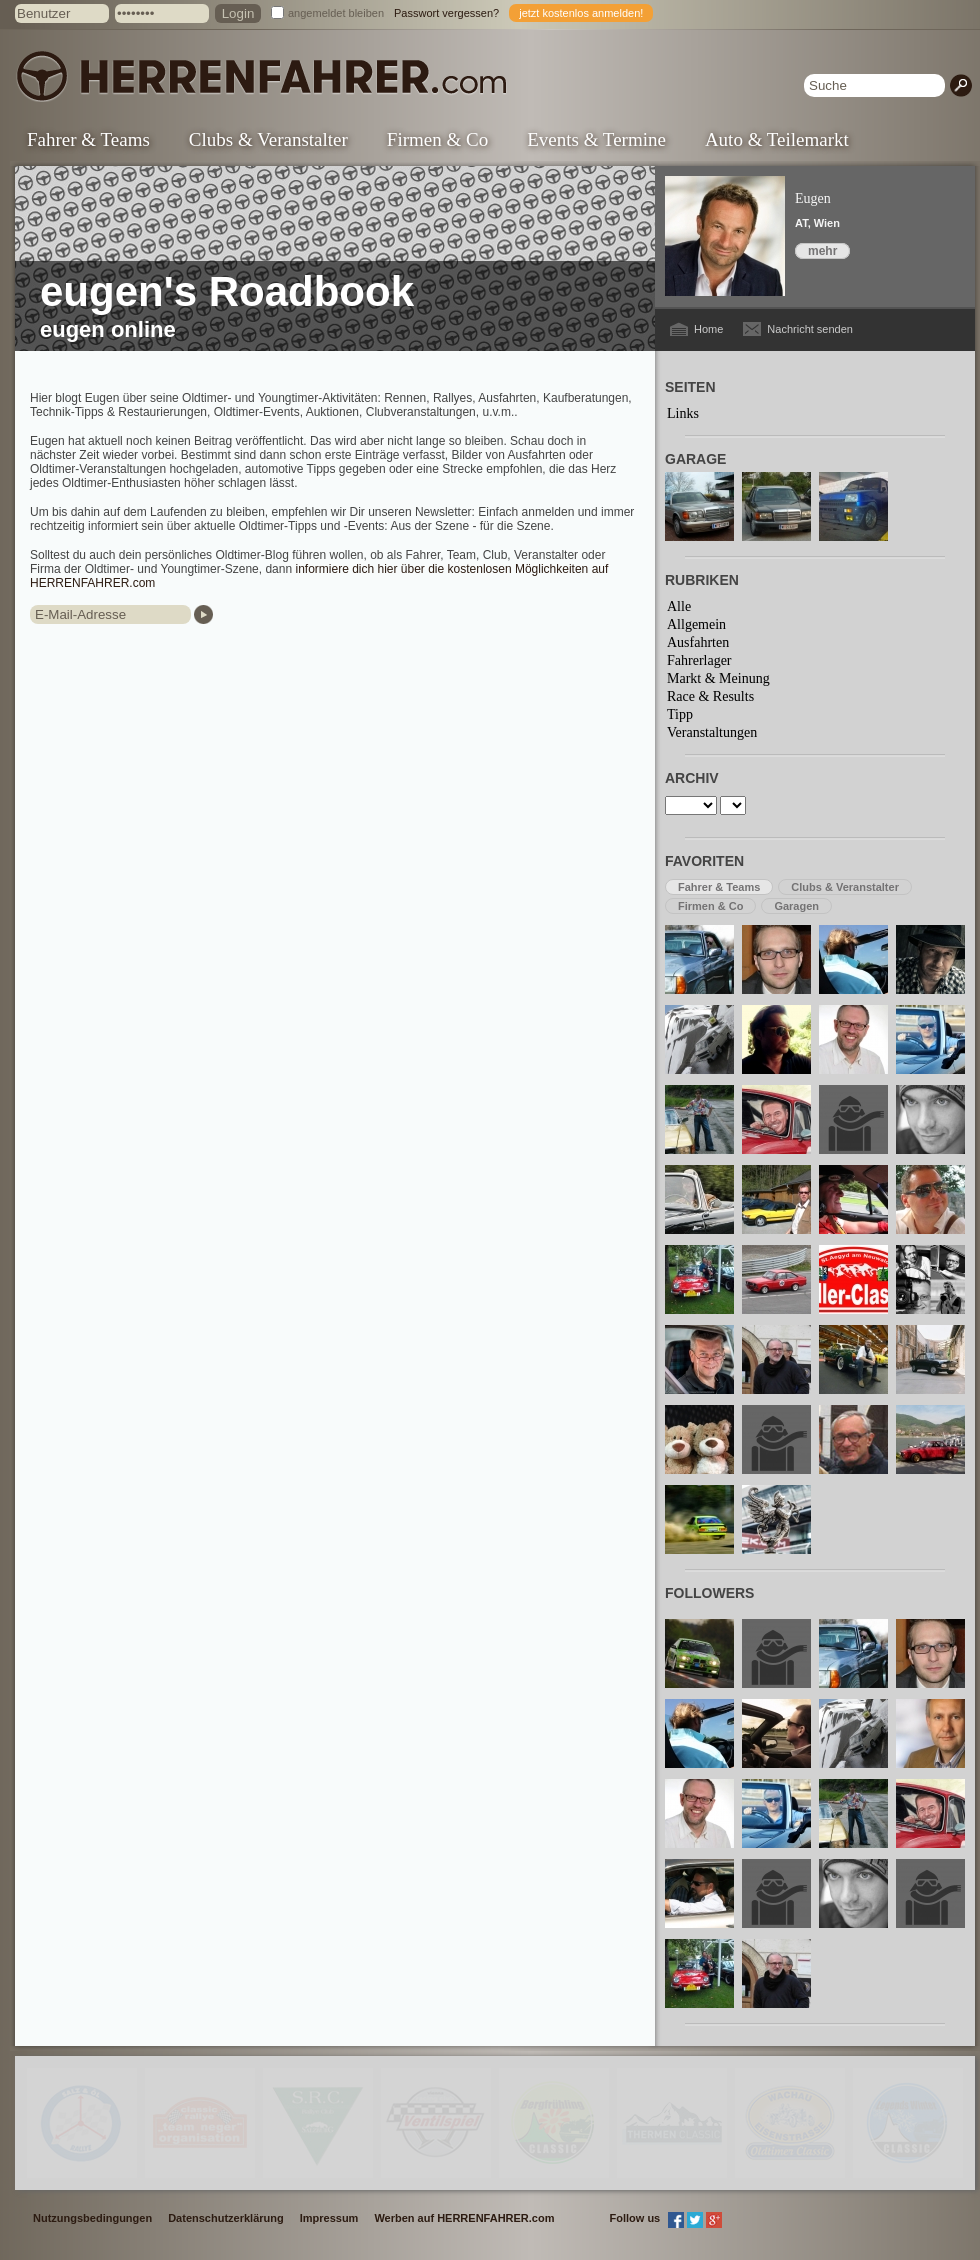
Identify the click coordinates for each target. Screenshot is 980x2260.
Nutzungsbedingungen (92, 2218)
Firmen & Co (437, 139)
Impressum (329, 2218)
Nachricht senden (810, 329)
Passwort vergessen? (446, 13)
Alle (679, 606)
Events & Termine (596, 139)
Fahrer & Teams (88, 139)
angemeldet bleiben (336, 13)
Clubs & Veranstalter (268, 139)
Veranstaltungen (712, 732)
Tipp (680, 714)
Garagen (796, 906)
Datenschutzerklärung (226, 2218)
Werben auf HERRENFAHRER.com (464, 2218)
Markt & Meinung (718, 678)
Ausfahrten (698, 642)
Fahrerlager (699, 660)
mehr (822, 251)
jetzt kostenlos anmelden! (581, 13)
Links (683, 413)
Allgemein (696, 624)
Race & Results (710, 696)
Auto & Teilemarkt (777, 139)
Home (708, 329)
